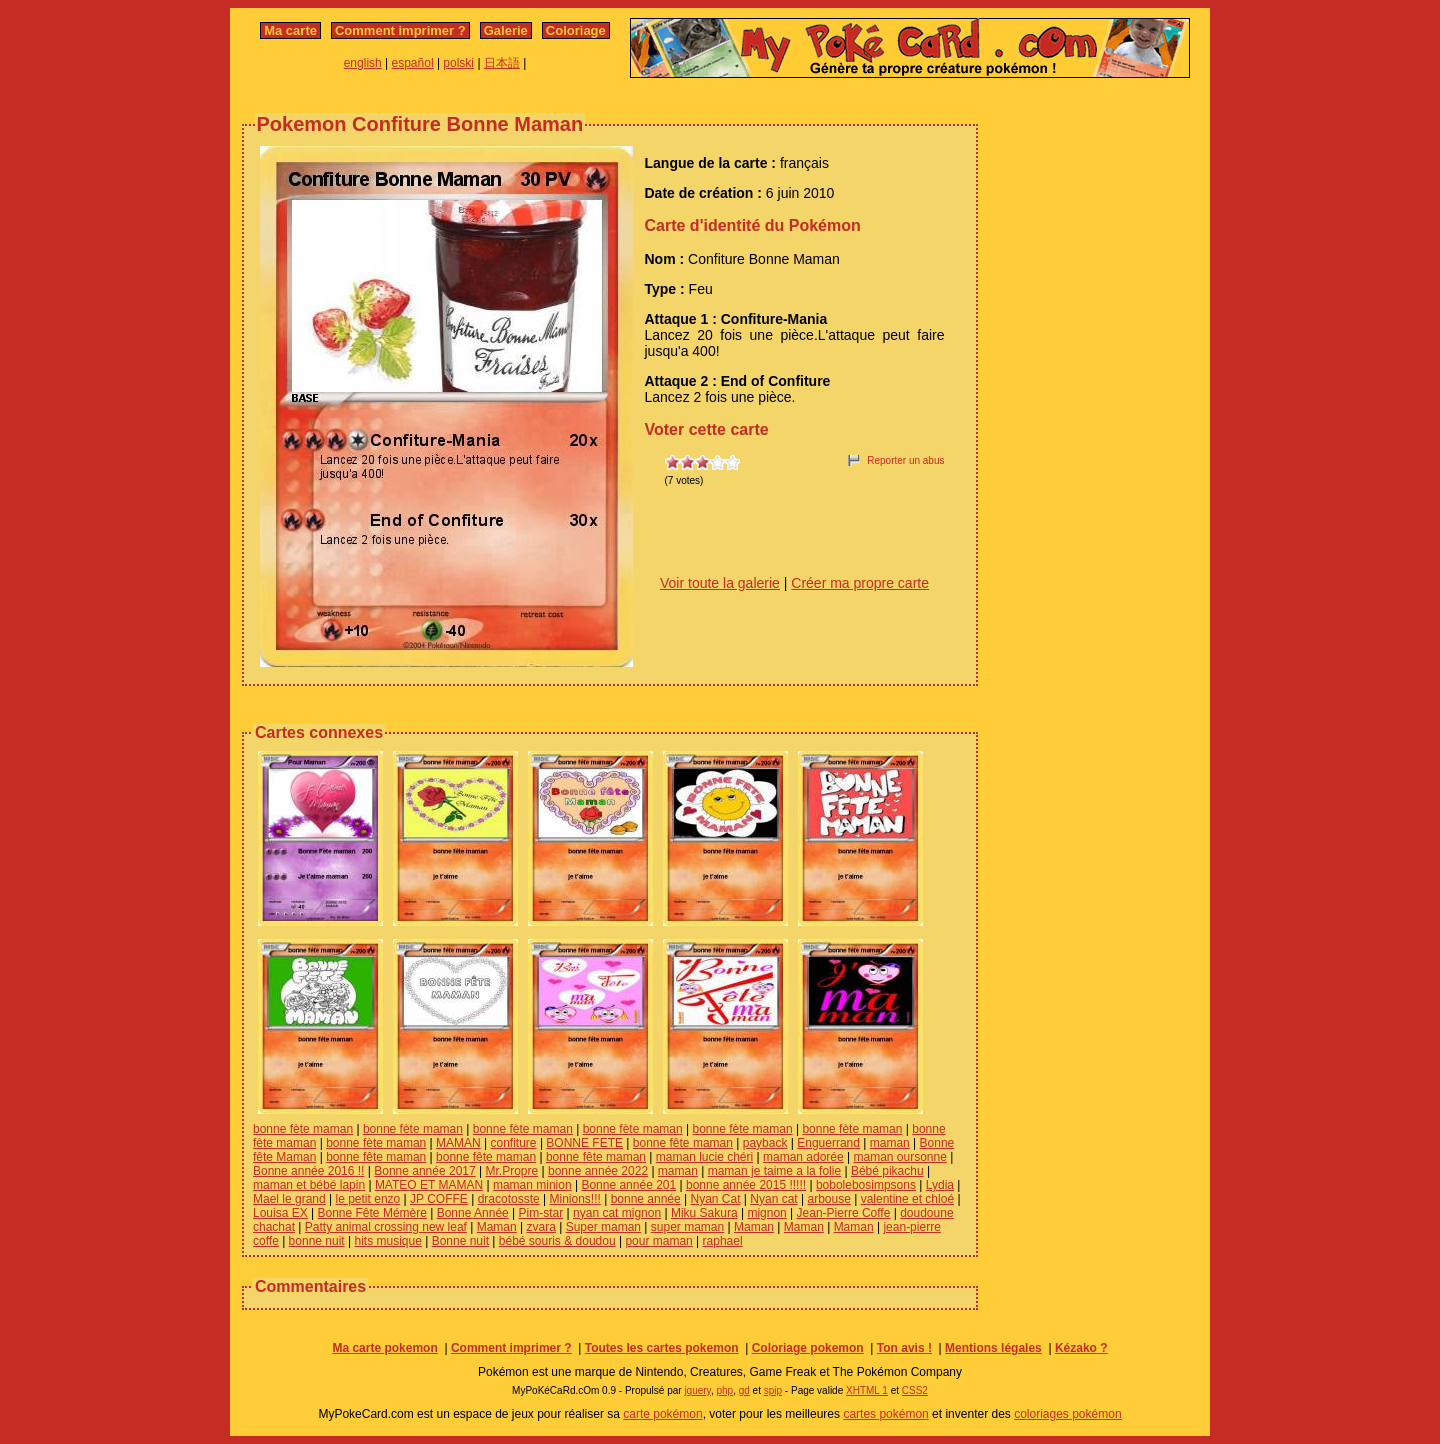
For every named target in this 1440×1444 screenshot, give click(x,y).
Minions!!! (574, 1199)
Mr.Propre (511, 1171)
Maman (497, 1227)
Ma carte (290, 30)
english (363, 63)
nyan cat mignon (617, 1213)
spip (773, 1390)
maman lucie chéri (704, 1157)
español (413, 63)
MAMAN (458, 1143)
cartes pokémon (885, 1414)
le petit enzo (368, 1199)
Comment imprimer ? (400, 30)
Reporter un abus (905, 460)
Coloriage (576, 30)
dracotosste (509, 1199)
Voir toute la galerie (720, 583)
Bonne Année (473, 1213)
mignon (766, 1213)
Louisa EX (280, 1213)
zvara (541, 1227)
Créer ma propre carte (860, 583)
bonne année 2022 (598, 1171)
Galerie (506, 30)
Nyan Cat (716, 1199)
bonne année (646, 1199)
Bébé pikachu (887, 1171)
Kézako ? (1081, 1348)
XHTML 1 (867, 1390)
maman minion (532, 1185)
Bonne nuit (460, 1241)
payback (765, 1143)
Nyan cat (773, 1199)
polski (458, 63)
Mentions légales (993, 1348)
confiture (514, 1143)
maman (890, 1143)
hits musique (387, 1241)
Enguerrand (828, 1143)
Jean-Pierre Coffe (844, 1213)
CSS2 (915, 1390)
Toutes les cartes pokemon (662, 1348)
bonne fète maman (303, 1129)
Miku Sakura (704, 1213)
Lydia (940, 1185)
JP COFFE (439, 1199)
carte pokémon (662, 1414)
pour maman (658, 1241)
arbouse (828, 1199)
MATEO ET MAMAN (429, 1185)
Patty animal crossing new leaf (386, 1227)
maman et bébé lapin (309, 1185)
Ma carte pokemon (384, 1348)
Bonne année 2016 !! (308, 1171)
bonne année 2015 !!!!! (746, 1185)
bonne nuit (317, 1241)
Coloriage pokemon (808, 1348)
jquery (697, 1390)
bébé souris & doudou (557, 1241)
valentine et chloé (907, 1199)
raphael (723, 1241)
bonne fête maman (683, 1143)
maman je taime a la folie (774, 1171)
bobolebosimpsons (866, 1185)
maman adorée (803, 1157)
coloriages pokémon (1067, 1414)
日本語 (502, 63)
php (724, 1390)
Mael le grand (289, 1199)
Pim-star (541, 1213)
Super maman (603, 1227)
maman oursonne (899, 1157)
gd (744, 1390)
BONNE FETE (584, 1143)
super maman (687, 1227)
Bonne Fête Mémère (372, 1213)
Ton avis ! (904, 1348)
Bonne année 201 (628, 1185)
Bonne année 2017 (424, 1171)
